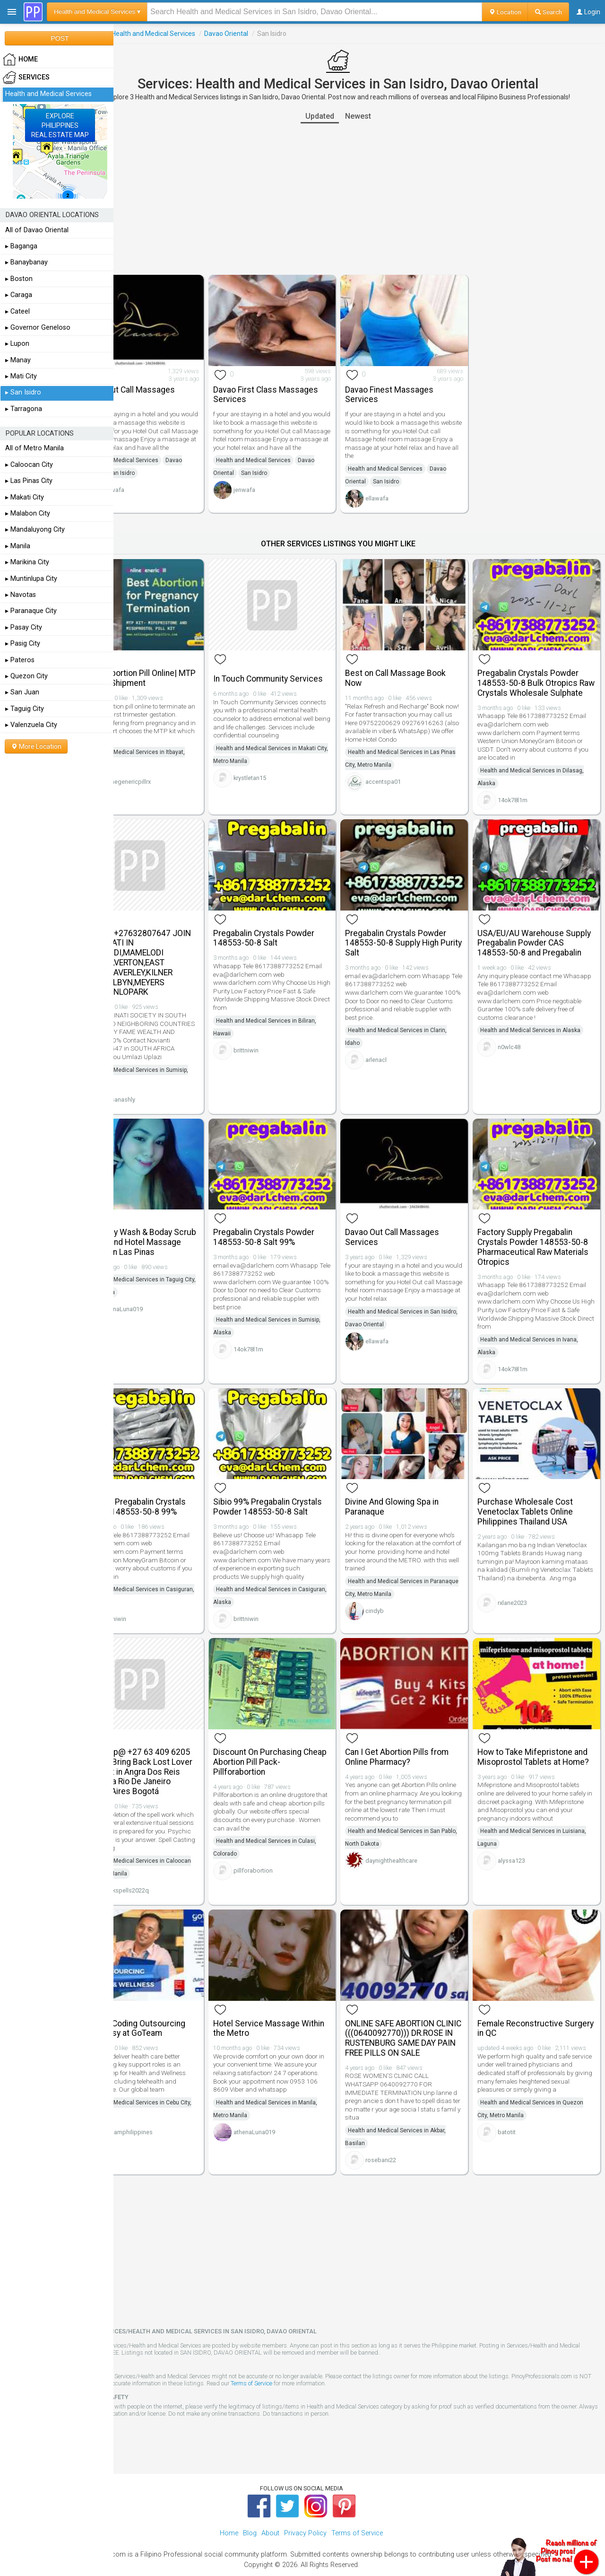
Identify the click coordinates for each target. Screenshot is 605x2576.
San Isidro (164, 474)
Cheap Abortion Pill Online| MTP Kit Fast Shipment (171, 663)
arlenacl (397, 1047)
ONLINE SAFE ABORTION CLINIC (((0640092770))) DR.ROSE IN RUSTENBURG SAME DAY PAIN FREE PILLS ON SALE (416, 2010)
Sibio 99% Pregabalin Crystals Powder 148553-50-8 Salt (298, 1484)
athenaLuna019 (164, 1298)
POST (60, 38)
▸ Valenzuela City (31, 725)
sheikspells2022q (167, 1864)
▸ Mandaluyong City (35, 530)
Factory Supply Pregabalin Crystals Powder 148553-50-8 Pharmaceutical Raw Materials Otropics (541, 1226)
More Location (36, 746)
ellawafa (154, 490)
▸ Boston (19, 279)
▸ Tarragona (23, 409)
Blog (250, 2510)
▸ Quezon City (26, 676)
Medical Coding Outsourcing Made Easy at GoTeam (175, 1995)
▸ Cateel (17, 311)
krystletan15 (281, 775)
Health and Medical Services (195, 33)
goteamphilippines (169, 2099)
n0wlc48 (520, 1044)
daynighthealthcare (413, 1835)
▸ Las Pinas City (28, 481)
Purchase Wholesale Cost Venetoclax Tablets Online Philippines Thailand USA (536, 1484)
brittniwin (277, 1037)
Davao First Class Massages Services (297, 387)
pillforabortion (284, 1845)
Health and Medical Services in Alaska (541, 1027)
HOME (20, 59)
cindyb (396, 1582)
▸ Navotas (20, 595)
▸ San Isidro (23, 392)
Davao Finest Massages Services (410, 387)
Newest (379, 116)
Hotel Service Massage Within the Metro (288, 1995)
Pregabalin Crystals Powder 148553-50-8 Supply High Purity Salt (416, 930)
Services (132, 33)
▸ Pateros (20, 660)
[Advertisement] (359, 199)
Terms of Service (375, 2360)
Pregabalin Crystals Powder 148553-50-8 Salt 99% (295, 1217)
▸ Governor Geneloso (37, 328)
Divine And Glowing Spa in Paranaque (413, 1479)
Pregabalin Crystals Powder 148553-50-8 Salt (295, 925)
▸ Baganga (21, 246)
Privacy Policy (305, 2510)
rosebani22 (402, 2136)
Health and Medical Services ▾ (97, 11)
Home (229, 2510)
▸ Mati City (21, 376)
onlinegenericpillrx (168, 767)
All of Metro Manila (34, 448)
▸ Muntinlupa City (31, 579)
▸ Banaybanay (26, 262)
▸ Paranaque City (31, 611)
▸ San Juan (22, 692)
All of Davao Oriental (37, 230)
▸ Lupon (17, 344)
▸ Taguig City (24, 709)
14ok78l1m (523, 794)
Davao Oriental (268, 33)
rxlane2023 (523, 1582)
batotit (518, 2107)
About (270, 2510)
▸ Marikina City (27, 562)
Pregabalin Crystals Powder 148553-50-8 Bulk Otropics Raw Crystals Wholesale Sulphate (538, 672)
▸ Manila (17, 546)
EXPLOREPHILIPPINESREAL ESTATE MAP (60, 125)
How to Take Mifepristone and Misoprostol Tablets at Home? (537, 1736)
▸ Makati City (24, 497)
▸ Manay (18, 360)
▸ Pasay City (23, 627)
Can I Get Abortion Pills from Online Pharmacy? (418, 1731)
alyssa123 (522, 1845)
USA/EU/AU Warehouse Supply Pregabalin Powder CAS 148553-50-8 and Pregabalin (536, 935)
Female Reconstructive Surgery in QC (531, 1995)
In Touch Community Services (282, 663)
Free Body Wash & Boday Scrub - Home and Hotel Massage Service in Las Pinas (168, 1226)
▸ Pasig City (22, 644)
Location (505, 12)
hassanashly (160, 1086)
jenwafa (276, 490)
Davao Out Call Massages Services (170, 387)
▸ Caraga (18, 295)
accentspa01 (404, 775)
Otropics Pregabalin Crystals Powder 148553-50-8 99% (175, 1479)
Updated (341, 116)
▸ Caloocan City (29, 465)
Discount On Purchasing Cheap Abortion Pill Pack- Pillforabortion (291, 1736)
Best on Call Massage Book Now (416, 663)
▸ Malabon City (27, 513)
